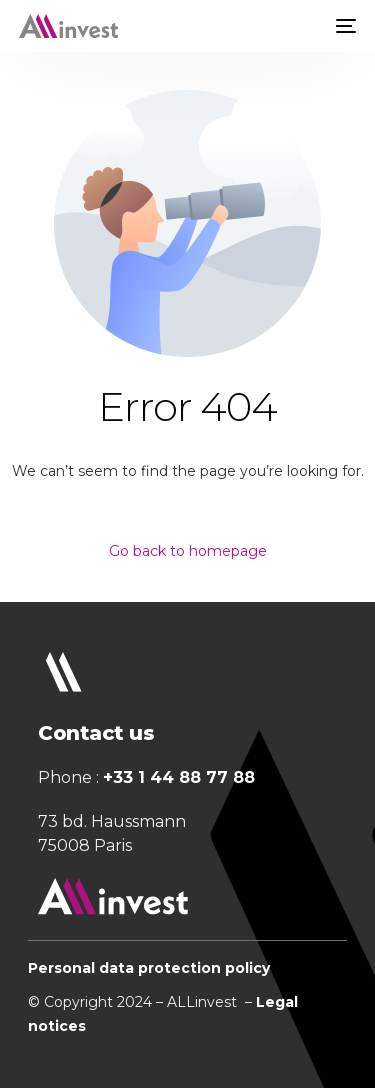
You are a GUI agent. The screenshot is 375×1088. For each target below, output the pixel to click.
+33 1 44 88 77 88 (179, 777)
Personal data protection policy (149, 968)
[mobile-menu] (344, 26)
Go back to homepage (188, 551)
